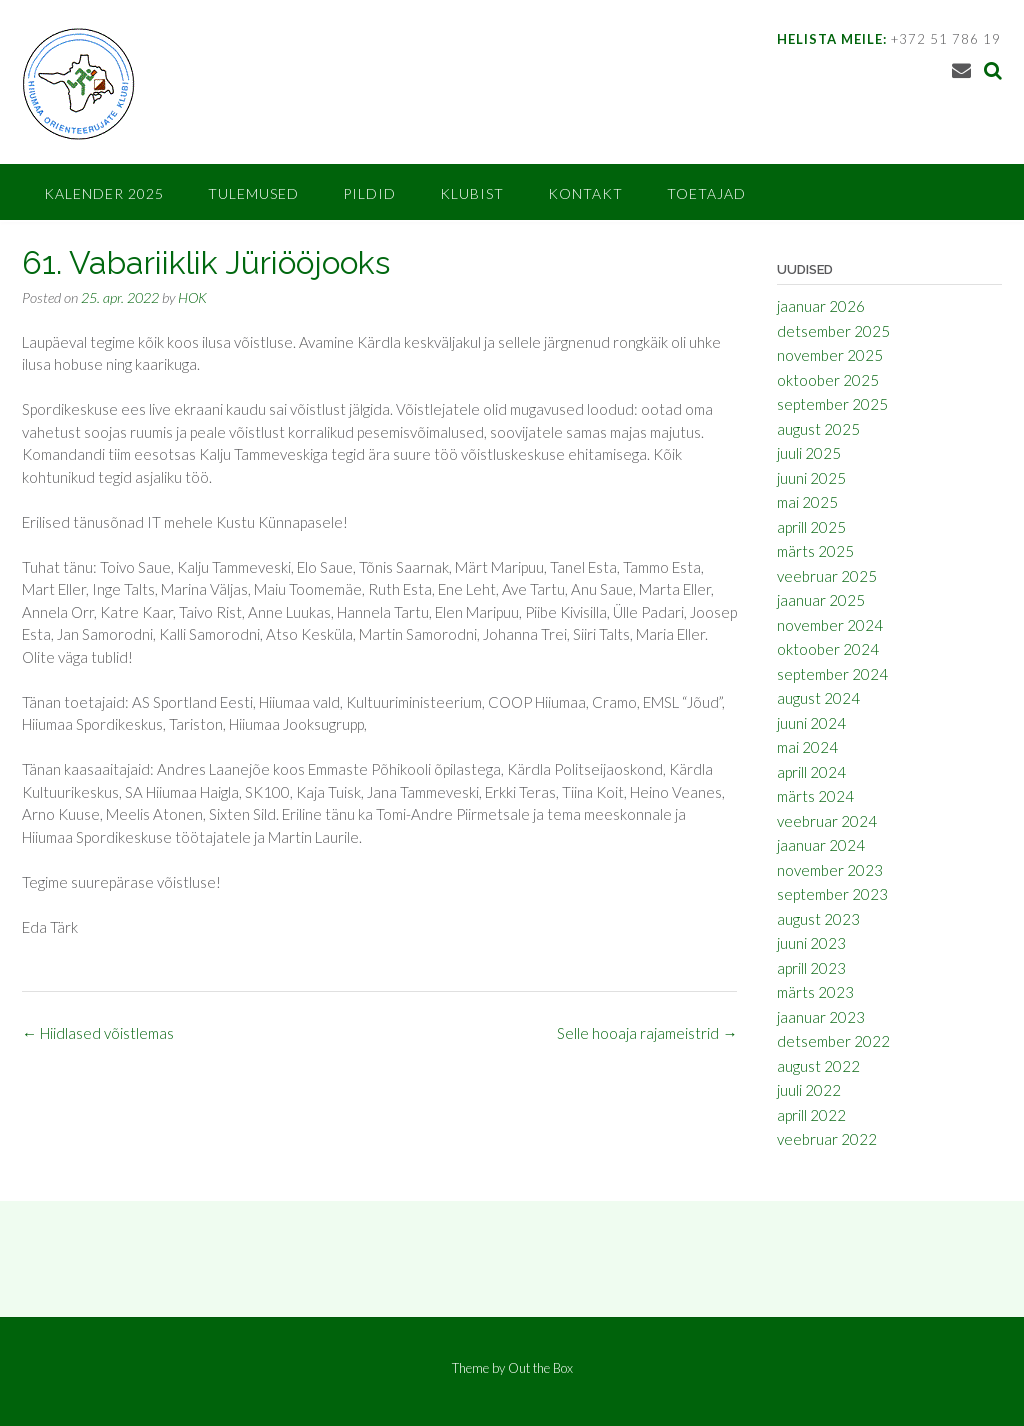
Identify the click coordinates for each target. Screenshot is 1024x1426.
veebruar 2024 (827, 821)
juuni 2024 (811, 723)
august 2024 (818, 698)
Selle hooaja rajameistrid (647, 1033)
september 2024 (832, 674)
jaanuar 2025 (821, 600)
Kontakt (585, 193)
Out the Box (540, 1368)
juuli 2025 (809, 453)
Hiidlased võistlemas (98, 1033)
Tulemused (253, 193)
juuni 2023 (811, 943)
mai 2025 (807, 502)
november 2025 (830, 355)
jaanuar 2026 (821, 306)
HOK (192, 297)
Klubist (472, 193)
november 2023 (830, 870)
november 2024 (830, 625)
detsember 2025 (833, 331)
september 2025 (832, 404)
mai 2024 (807, 747)
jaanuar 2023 (821, 1017)
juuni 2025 (811, 478)
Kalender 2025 (104, 193)
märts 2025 (815, 551)
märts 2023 (815, 992)
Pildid (369, 193)
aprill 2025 (811, 527)
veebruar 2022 (827, 1139)
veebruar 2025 (827, 576)
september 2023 (832, 894)
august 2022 (818, 1066)
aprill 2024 (811, 772)
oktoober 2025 (828, 380)
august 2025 (818, 429)
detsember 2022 (833, 1041)
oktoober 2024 (828, 649)
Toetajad (706, 193)
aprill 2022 (811, 1115)
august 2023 (818, 919)
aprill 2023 (811, 968)
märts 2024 (815, 796)
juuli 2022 (809, 1090)
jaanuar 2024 (821, 845)
